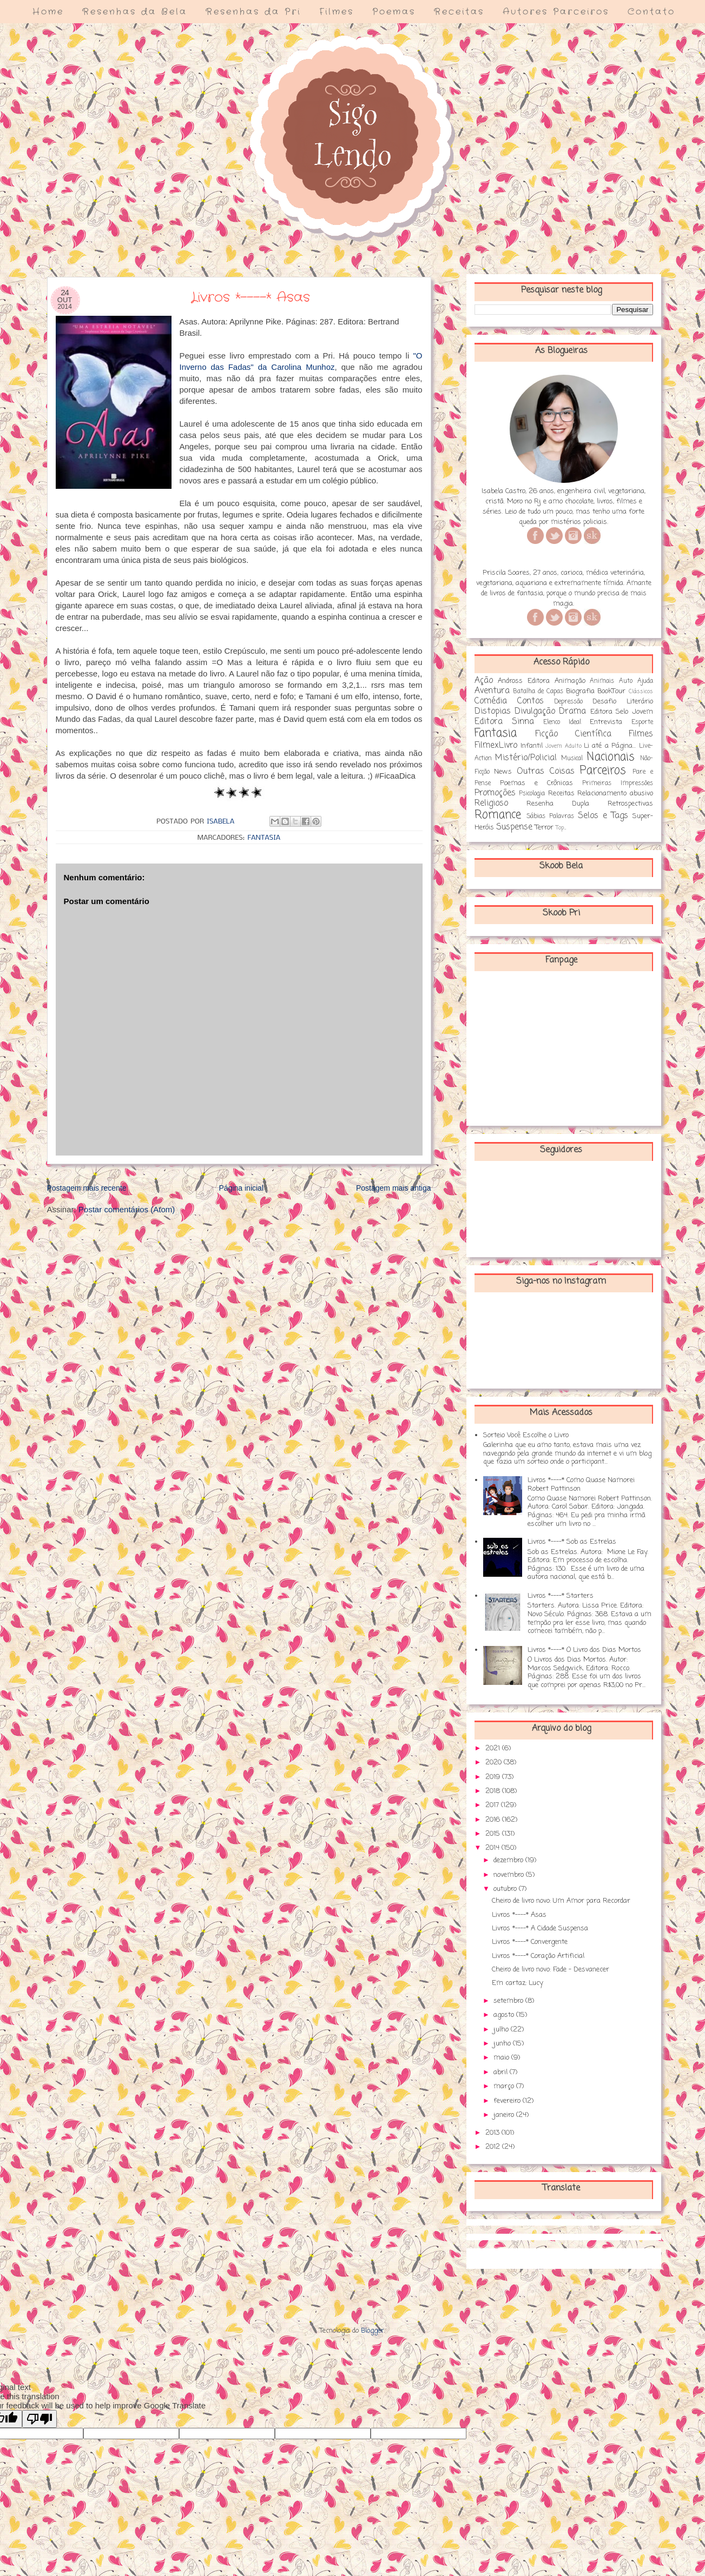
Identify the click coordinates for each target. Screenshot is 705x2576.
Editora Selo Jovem (621, 712)
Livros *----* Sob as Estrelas (572, 1542)
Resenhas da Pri (253, 11)
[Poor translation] (39, 2419)
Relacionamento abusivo (615, 793)
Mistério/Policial (526, 758)
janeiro (504, 2115)
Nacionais (611, 757)
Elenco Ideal (562, 722)
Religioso (491, 803)
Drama (572, 711)
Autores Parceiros (556, 11)
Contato (651, 11)
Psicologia (532, 794)
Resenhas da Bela (134, 11)
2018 (493, 1791)
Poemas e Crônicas (536, 783)
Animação (570, 681)
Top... (561, 828)
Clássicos (641, 691)
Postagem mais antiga (393, 1188)
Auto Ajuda (636, 681)
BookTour (611, 691)
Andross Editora (524, 681)
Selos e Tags (603, 815)
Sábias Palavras (550, 816)
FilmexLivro (496, 745)
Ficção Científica (573, 734)
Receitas (459, 11)
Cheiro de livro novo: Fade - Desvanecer (550, 1969)
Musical (572, 758)
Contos (530, 701)
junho (503, 2044)
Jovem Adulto (563, 746)
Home (48, 11)
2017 (493, 1805)
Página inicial (241, 1188)
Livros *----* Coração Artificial (538, 1956)
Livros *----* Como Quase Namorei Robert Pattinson (581, 1484)
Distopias (493, 711)
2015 (493, 1834)
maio (502, 2058)
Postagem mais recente (87, 1188)
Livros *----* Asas (519, 1915)
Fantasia (263, 837)
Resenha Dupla (557, 804)
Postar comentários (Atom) (126, 1209)
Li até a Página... (610, 746)
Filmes (336, 11)
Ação (484, 680)
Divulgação (535, 711)
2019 (493, 1777)
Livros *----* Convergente (530, 1942)
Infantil (531, 746)
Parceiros (602, 770)
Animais (602, 681)
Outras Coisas (546, 771)
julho (502, 2029)
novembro (509, 1875)
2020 (494, 1762)
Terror (544, 827)
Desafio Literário (622, 701)
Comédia (491, 701)
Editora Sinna (504, 721)
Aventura (492, 691)
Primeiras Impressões (617, 783)
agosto (504, 2015)
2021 (493, 1748)
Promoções (495, 793)
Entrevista (606, 722)
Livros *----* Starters (561, 1596)
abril (501, 2072)
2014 (493, 1848)
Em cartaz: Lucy (517, 1983)
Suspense (514, 827)
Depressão (568, 702)
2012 (493, 2147)
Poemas (394, 11)
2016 (493, 1820)
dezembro (509, 1860)
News (503, 772)
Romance (498, 815)
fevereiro (508, 2101)
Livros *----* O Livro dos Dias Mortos (584, 1650)
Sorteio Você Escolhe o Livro (526, 1435)
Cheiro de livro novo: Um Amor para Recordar (561, 1901)
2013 (493, 2133)
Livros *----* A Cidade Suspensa (540, 1928)
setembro (509, 2001)
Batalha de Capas (538, 691)
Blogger (372, 2331)
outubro (506, 1889)
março (504, 2086)
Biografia (580, 691)
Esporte (642, 722)
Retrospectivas (630, 804)
